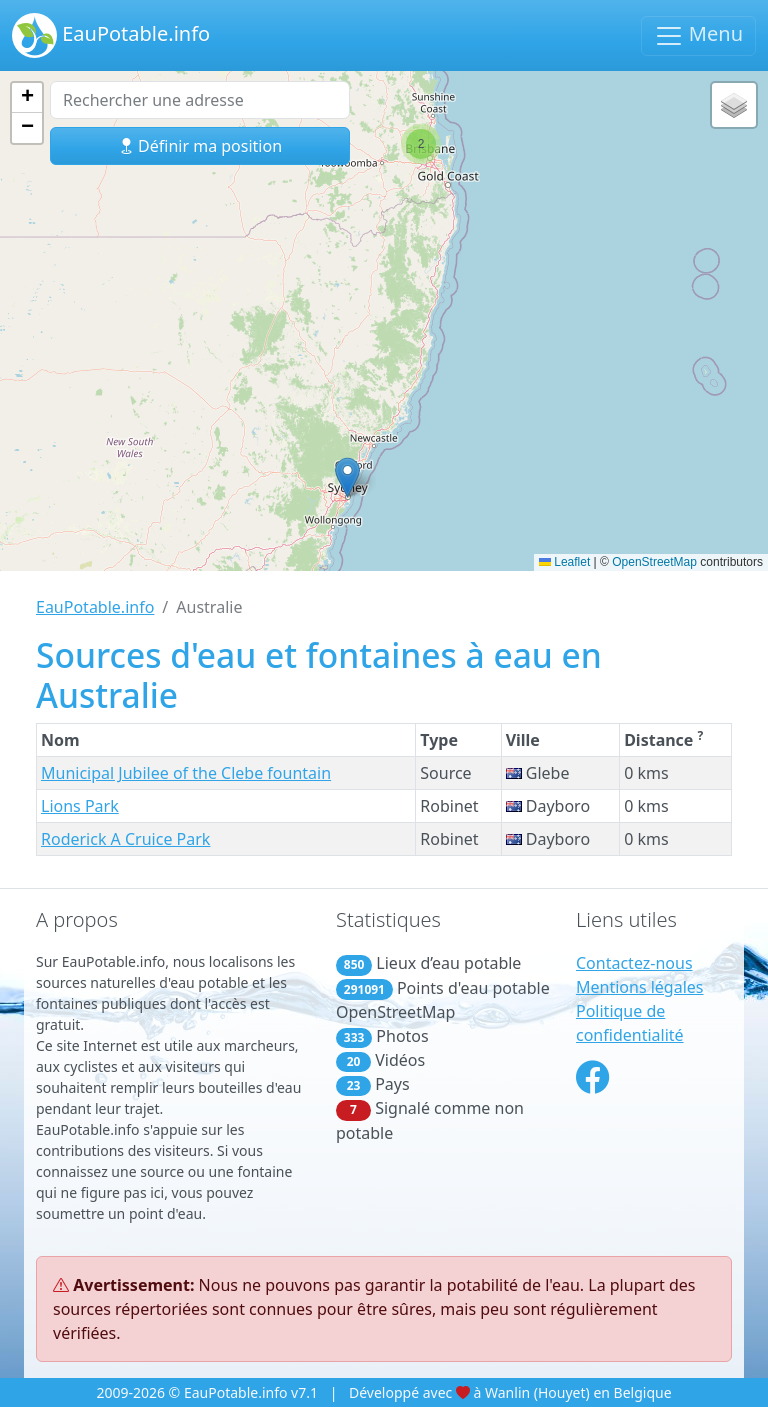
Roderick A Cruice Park (125, 839)
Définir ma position (200, 146)
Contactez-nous (634, 963)
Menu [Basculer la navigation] (698, 35)
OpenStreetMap (654, 562)
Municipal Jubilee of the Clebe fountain (186, 773)
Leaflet (564, 562)
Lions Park (80, 806)
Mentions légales (640, 987)
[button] (347, 477)
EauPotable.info (111, 35)
